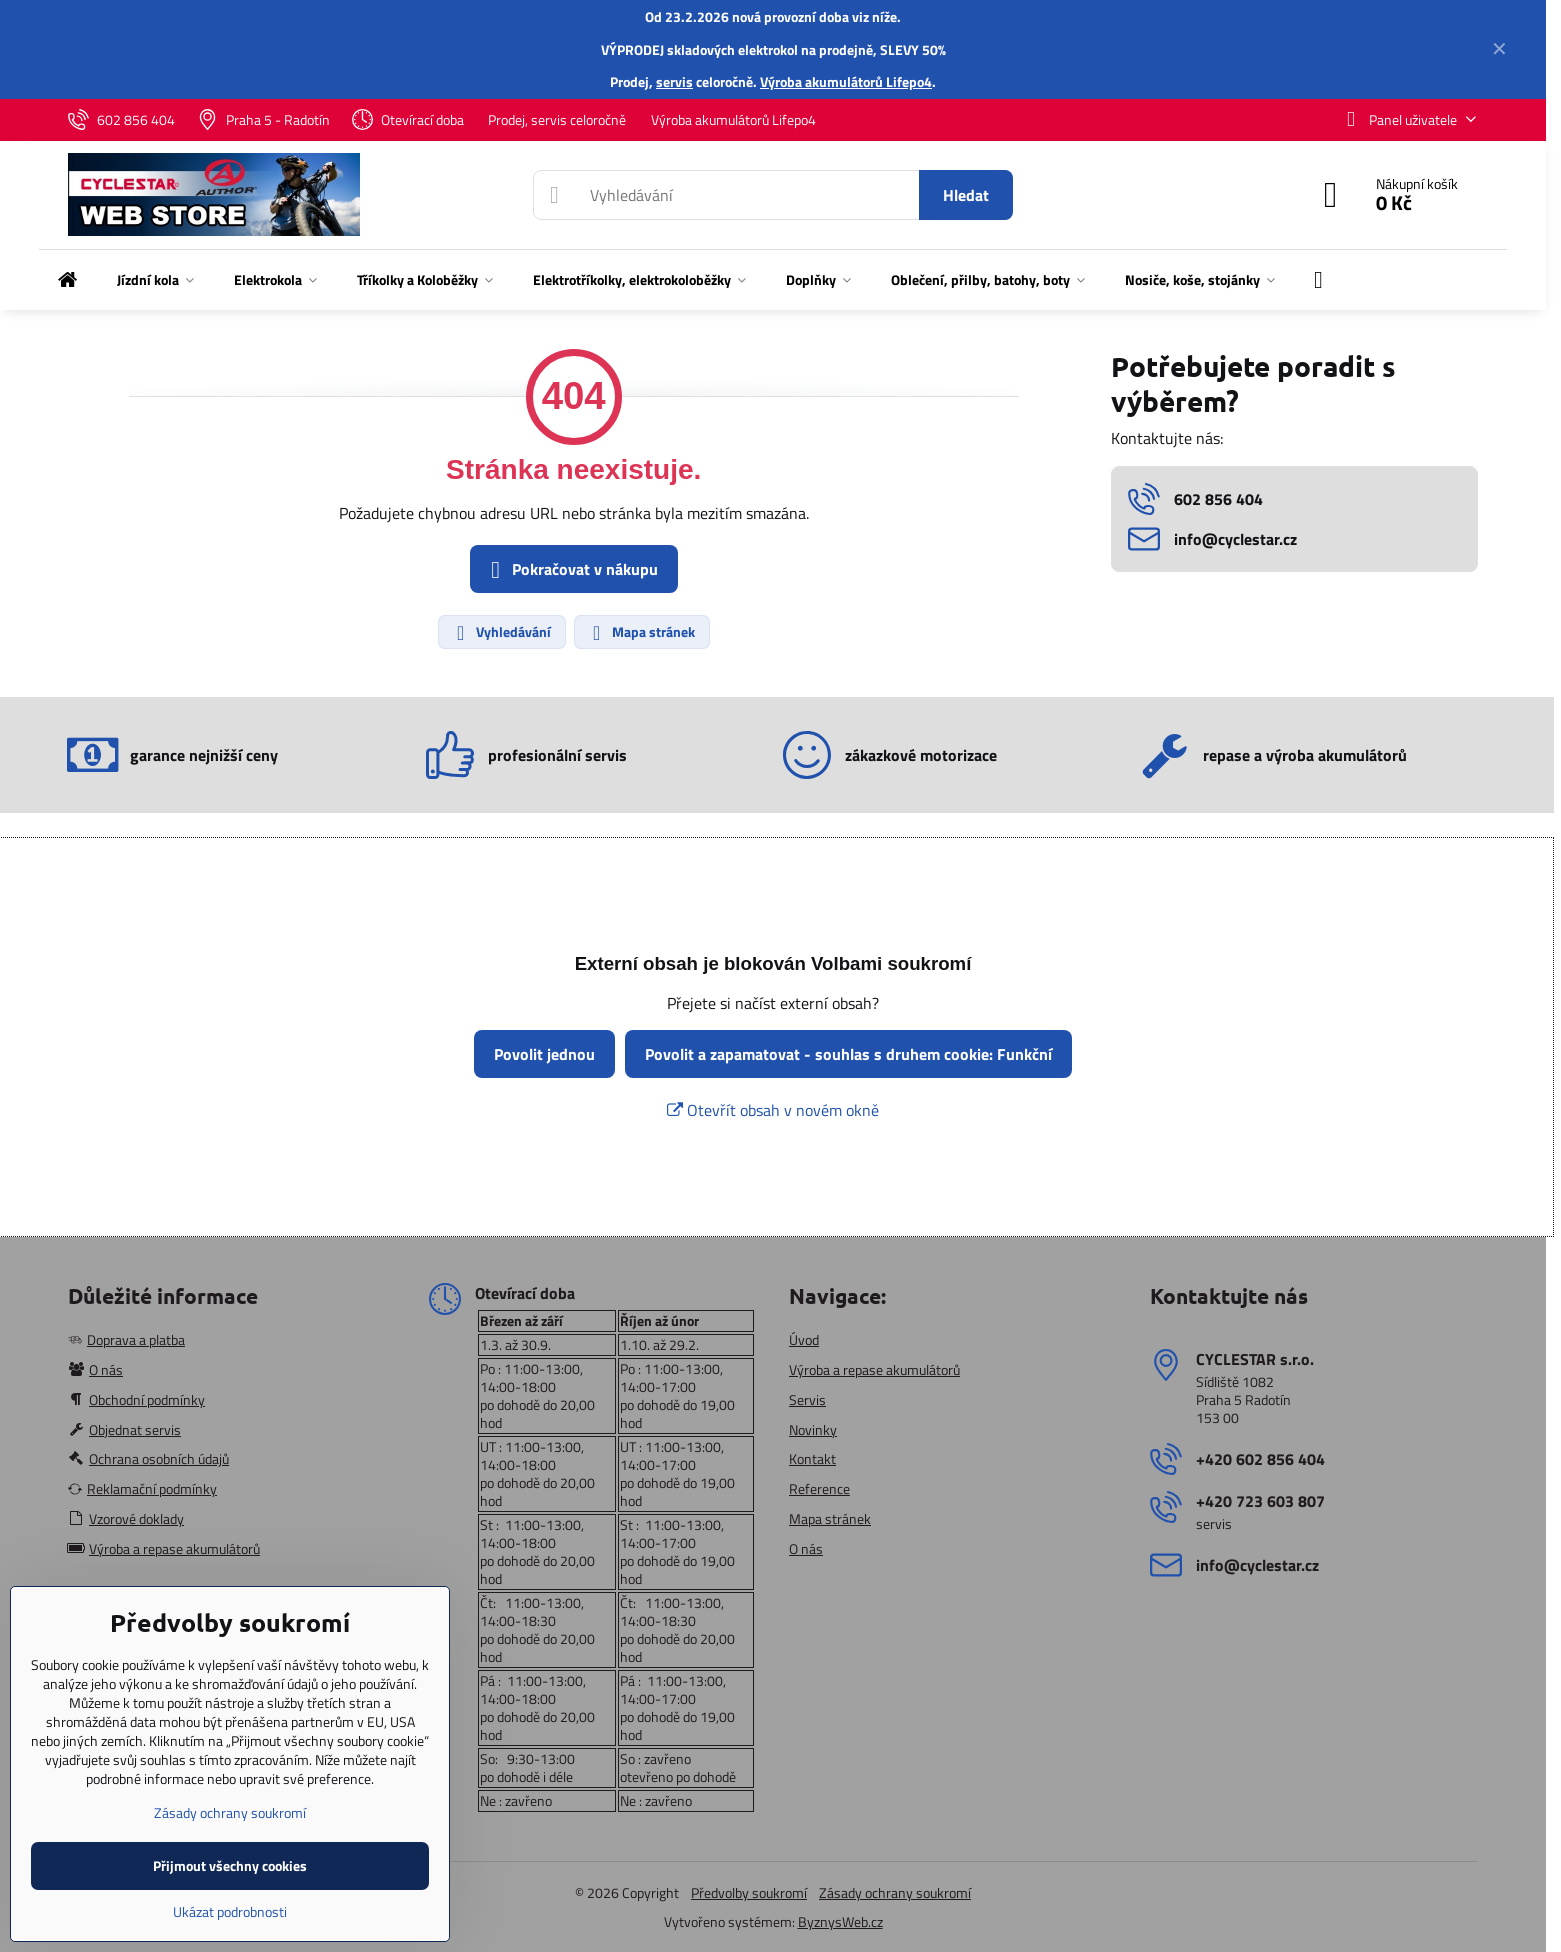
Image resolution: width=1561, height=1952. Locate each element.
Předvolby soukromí (749, 1892)
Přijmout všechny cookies (230, 1865)
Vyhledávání (501, 632)
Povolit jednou (544, 1054)
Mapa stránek (641, 632)
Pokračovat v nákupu (571, 569)
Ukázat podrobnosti (230, 1911)
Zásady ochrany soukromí (895, 1892)
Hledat (966, 195)
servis (674, 81)
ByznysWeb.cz (840, 1921)
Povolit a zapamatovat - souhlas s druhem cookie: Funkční (848, 1054)
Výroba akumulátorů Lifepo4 (846, 81)
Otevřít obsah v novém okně (773, 1110)
